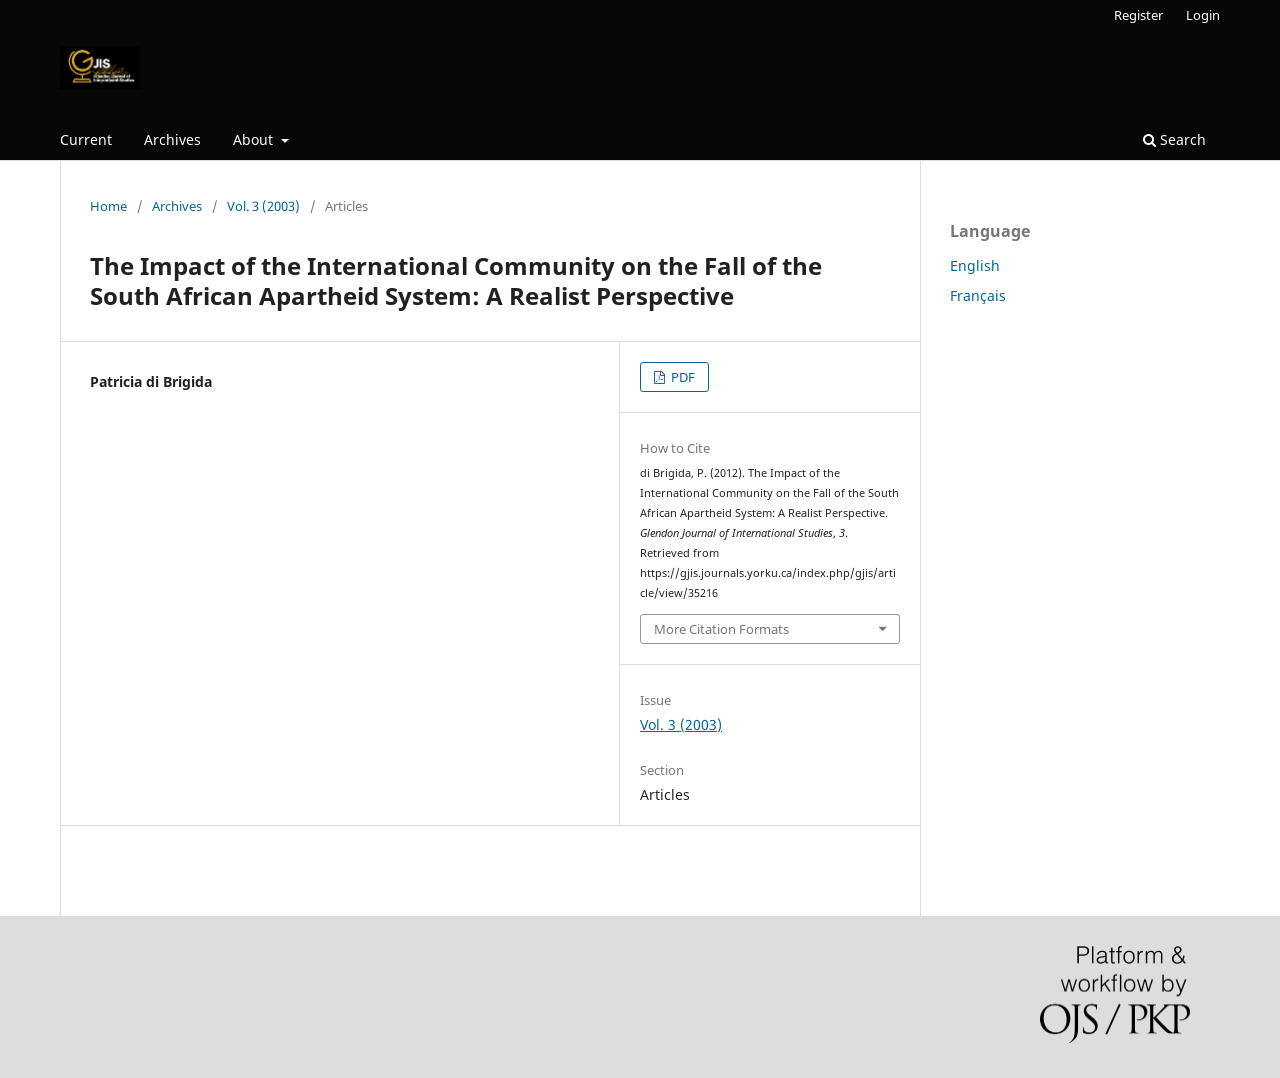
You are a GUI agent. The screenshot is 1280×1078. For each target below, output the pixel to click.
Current (86, 139)
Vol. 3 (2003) (263, 206)
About (255, 139)
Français (978, 295)
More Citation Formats (721, 629)
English (975, 265)
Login (1203, 15)
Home (108, 206)
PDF (681, 377)
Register (1138, 15)
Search (1174, 139)
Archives (172, 139)
